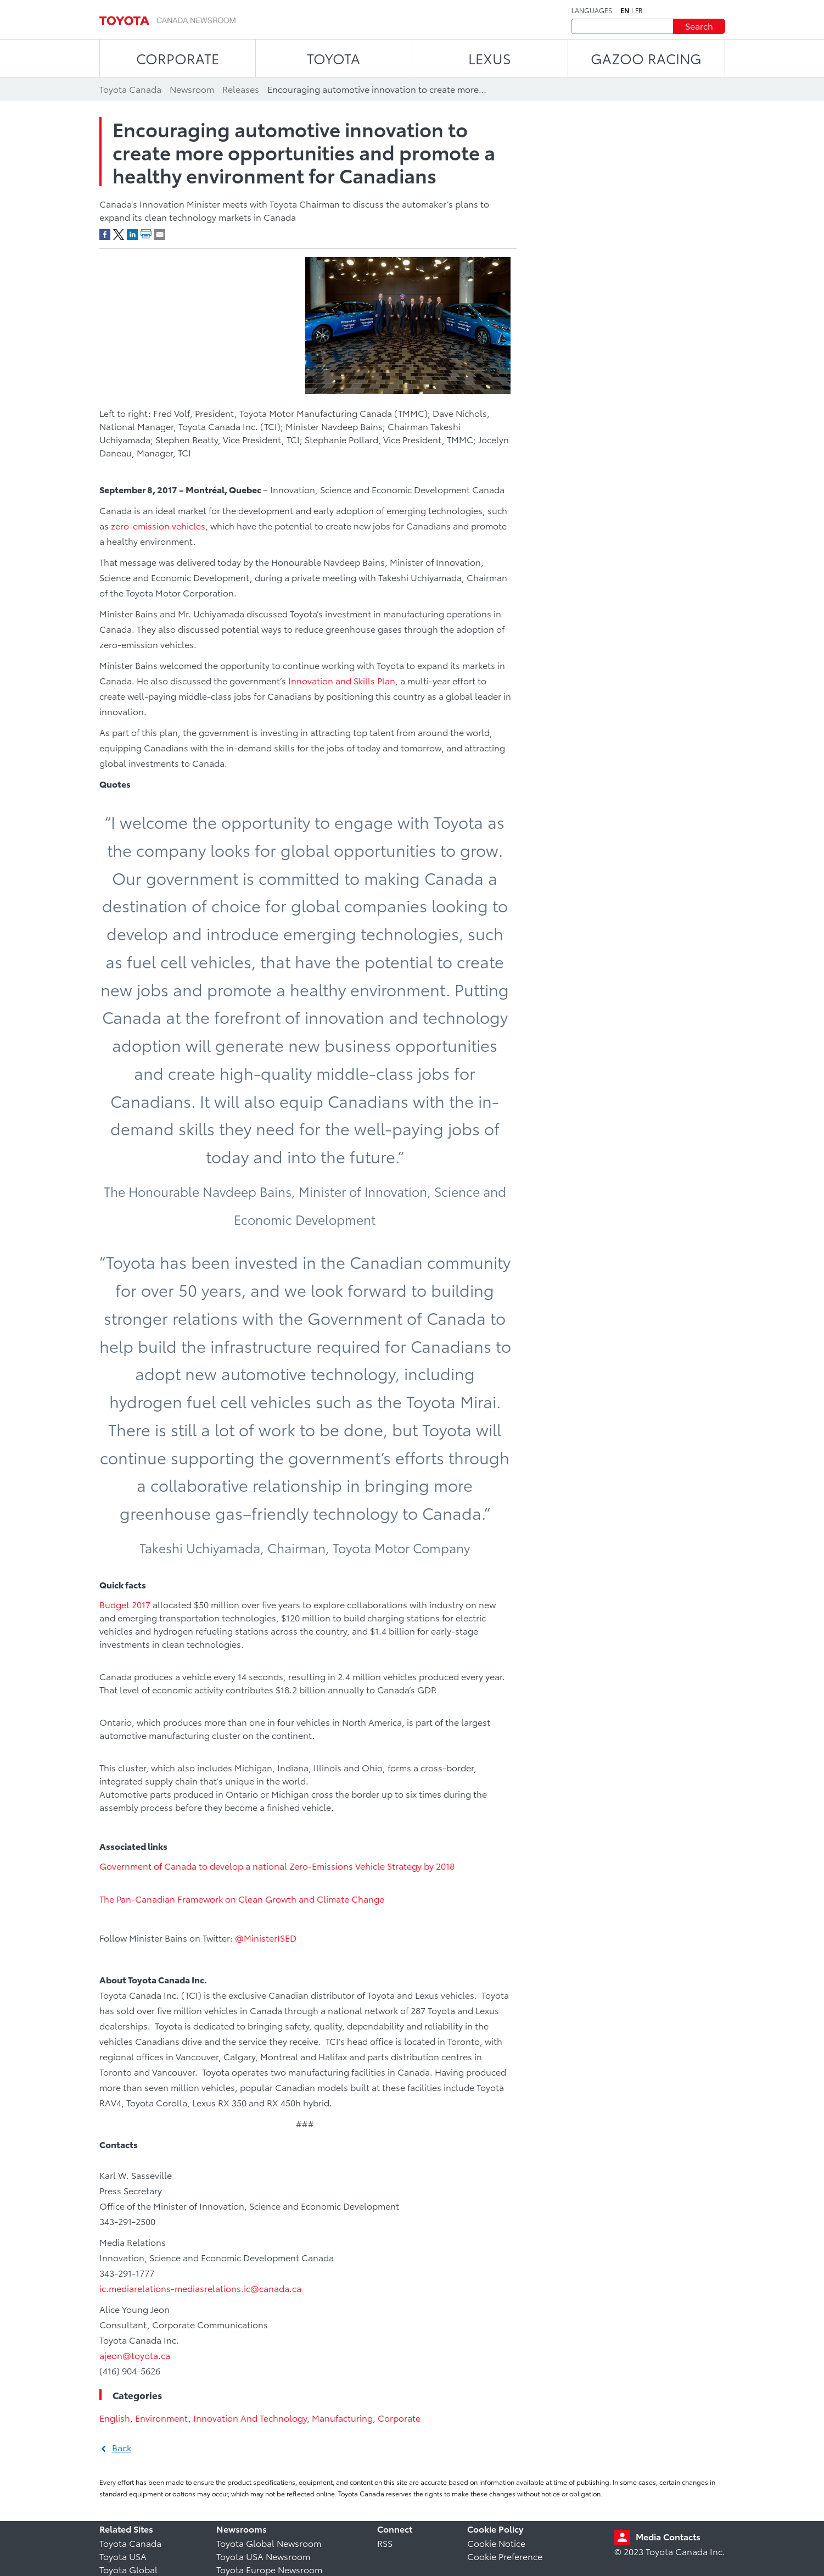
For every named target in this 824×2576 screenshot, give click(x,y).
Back (121, 2447)
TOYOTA (333, 58)
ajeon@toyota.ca (137, 2355)
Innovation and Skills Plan (341, 680)
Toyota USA (123, 2556)
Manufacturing (342, 2417)
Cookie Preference (504, 2556)
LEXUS (489, 58)
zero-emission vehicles (158, 525)
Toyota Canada (130, 2542)
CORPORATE (177, 58)
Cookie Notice (496, 2542)
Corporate (399, 2417)
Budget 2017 (124, 1604)
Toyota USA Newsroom (263, 2556)
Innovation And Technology (250, 2417)
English (114, 2417)
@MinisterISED (265, 1937)
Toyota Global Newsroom (268, 2542)
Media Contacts (668, 2536)
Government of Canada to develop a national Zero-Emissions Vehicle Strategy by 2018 (277, 1865)
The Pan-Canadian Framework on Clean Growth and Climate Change (241, 1898)
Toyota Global (128, 2569)
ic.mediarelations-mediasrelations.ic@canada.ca (200, 2288)
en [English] (624, 10)
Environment (161, 2417)
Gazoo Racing (646, 58)
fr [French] (639, 10)
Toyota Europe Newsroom (269, 2569)
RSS (385, 2542)
